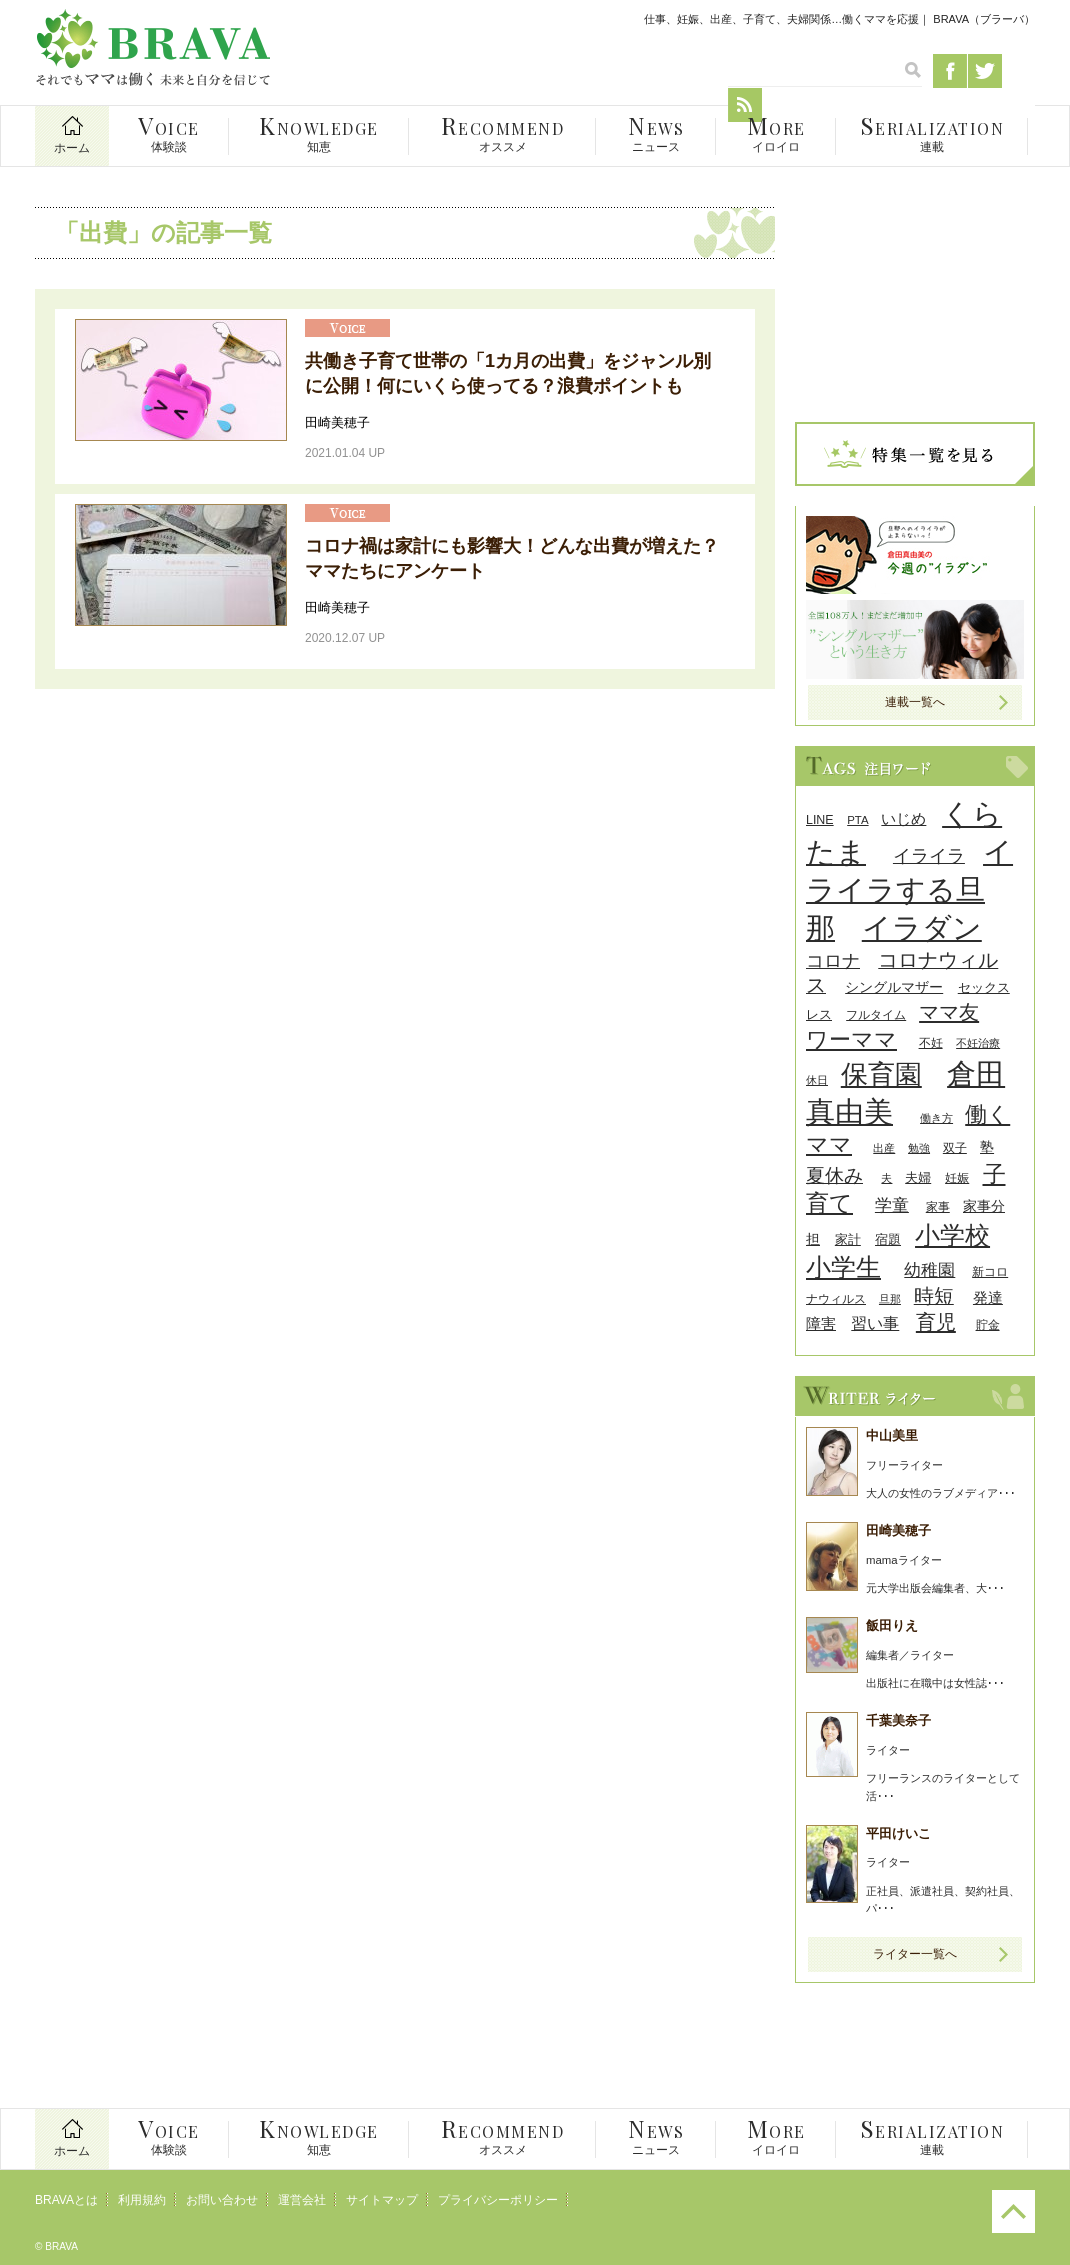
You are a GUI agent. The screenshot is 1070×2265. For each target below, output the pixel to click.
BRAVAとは (66, 2200)
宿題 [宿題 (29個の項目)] (888, 1239)
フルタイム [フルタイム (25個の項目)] (876, 1014)
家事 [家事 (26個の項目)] (938, 1207)
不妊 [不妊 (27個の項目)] (931, 1043)
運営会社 (302, 2200)
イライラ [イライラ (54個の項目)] (929, 856)
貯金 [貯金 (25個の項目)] (988, 1324)
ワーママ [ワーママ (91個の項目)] (851, 1039)
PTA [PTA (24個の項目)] (857, 820)
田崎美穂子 (337, 422)
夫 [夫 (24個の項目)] (886, 1178)
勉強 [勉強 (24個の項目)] (919, 1148)
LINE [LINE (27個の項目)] (820, 820)
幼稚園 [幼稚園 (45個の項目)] (929, 1270)
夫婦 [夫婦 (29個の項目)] (918, 1177)
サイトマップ (382, 2200)
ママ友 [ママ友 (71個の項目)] (949, 1011)
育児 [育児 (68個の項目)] (936, 1322)
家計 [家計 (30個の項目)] (848, 1239)
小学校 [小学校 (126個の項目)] (952, 1235)
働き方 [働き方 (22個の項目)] (936, 1118)
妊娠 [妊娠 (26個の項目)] (957, 1178)
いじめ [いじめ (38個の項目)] (903, 818)
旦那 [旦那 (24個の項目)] (890, 1299)
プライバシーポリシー (498, 2200)
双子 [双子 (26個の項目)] (955, 1148)
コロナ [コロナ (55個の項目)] (833, 960)
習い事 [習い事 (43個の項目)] (875, 1323)
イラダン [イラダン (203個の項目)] (922, 927)
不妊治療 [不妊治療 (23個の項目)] (978, 1043)
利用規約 (142, 2200)
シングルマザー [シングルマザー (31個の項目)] (894, 987)
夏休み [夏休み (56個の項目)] (834, 1175)
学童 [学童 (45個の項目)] (892, 1205)
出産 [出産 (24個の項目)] (884, 1148)
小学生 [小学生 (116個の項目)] (843, 1267)
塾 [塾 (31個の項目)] (987, 1147)
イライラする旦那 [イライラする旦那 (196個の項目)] (909, 890)
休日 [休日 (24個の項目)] (817, 1080)
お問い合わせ (222, 2200)
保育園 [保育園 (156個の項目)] (881, 1074)
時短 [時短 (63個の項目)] (934, 1296)
